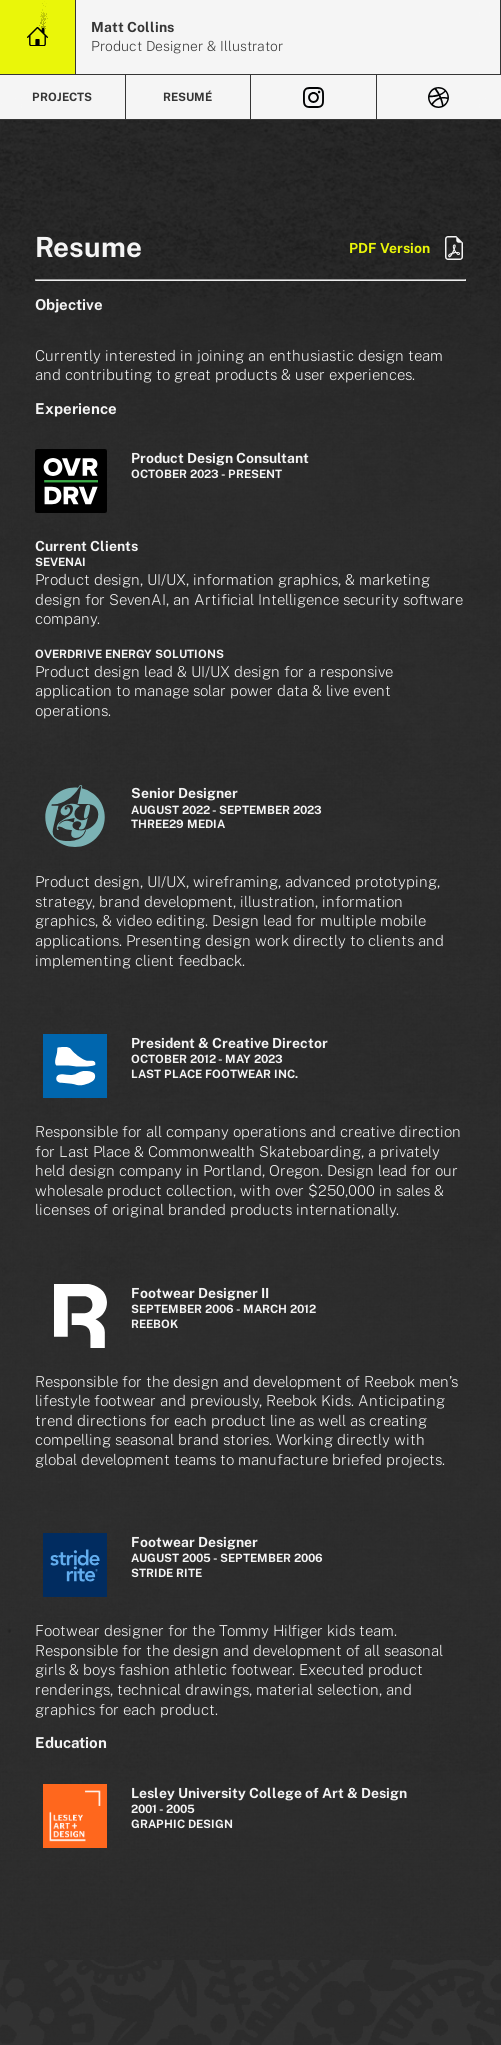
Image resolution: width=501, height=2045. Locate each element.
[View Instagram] (313, 97)
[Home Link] (37, 37)
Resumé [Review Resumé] (187, 97)
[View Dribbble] (439, 97)
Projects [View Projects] (62, 97)
